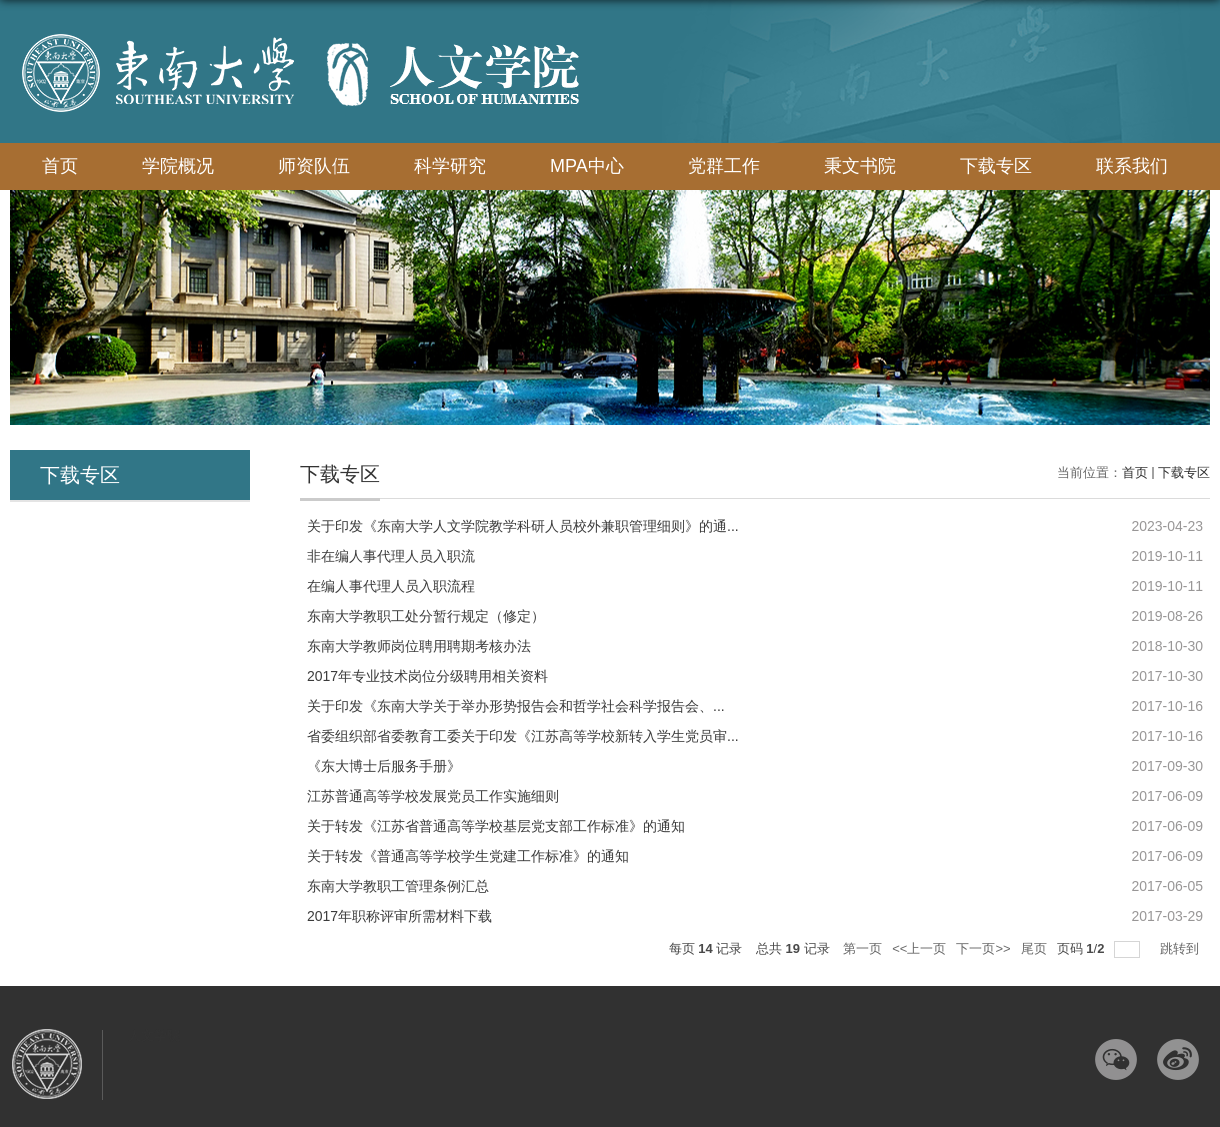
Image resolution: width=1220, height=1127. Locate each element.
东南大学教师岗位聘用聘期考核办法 (419, 646)
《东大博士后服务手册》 (384, 766)
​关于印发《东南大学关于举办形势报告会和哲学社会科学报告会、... (516, 706)
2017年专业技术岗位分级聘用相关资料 (427, 676)
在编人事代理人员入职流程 (391, 586)
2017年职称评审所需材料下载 (399, 916)
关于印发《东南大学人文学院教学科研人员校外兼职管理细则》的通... (523, 526)
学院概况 (178, 166)
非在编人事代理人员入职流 (391, 556)
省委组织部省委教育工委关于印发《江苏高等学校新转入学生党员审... (523, 736)
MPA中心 (587, 166)
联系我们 (1132, 166)
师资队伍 (314, 166)
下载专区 (996, 166)
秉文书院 (860, 166)
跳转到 (1181, 948)
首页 (60, 166)
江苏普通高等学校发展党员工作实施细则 (433, 796)
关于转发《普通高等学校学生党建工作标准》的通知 (468, 856)
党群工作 (724, 166)
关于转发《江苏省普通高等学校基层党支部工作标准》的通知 (496, 826)
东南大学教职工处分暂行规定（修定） (426, 616)
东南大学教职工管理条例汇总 (398, 886)
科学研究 (450, 166)
